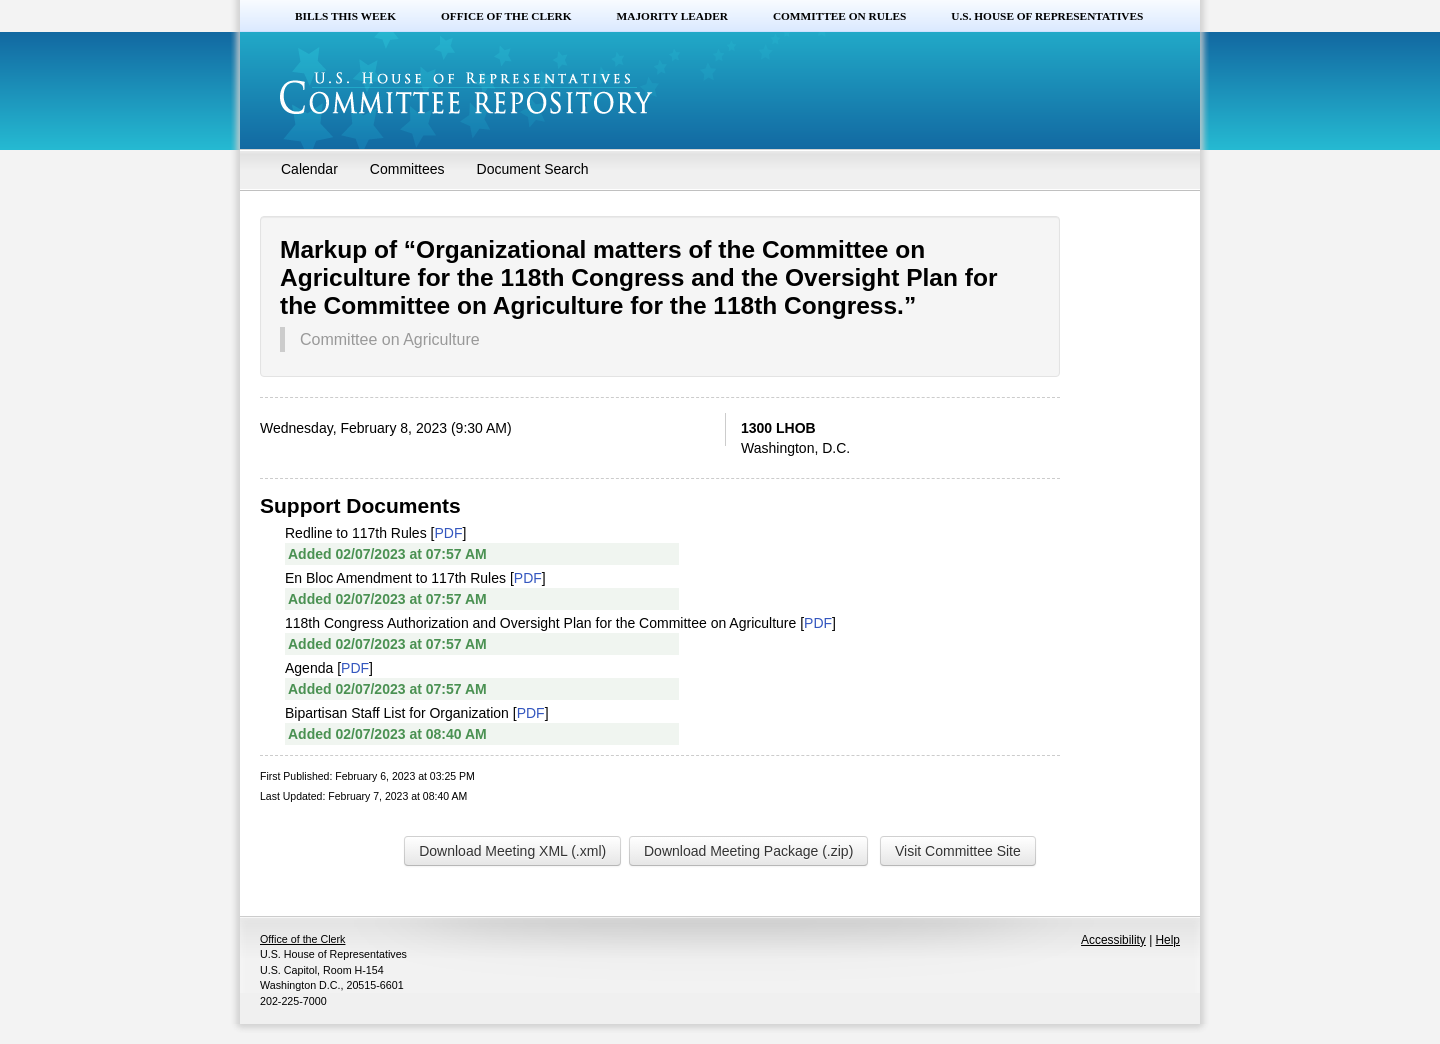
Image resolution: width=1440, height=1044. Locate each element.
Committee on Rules (839, 16)
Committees (407, 169)
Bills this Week (345, 16)
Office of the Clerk (506, 16)
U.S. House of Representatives (1047, 16)
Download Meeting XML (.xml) (512, 851)
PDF (448, 533)
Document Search (533, 169)
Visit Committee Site (958, 851)
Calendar (309, 169)
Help (1168, 940)
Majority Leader (672, 16)
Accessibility (1113, 940)
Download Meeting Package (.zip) (748, 851)
